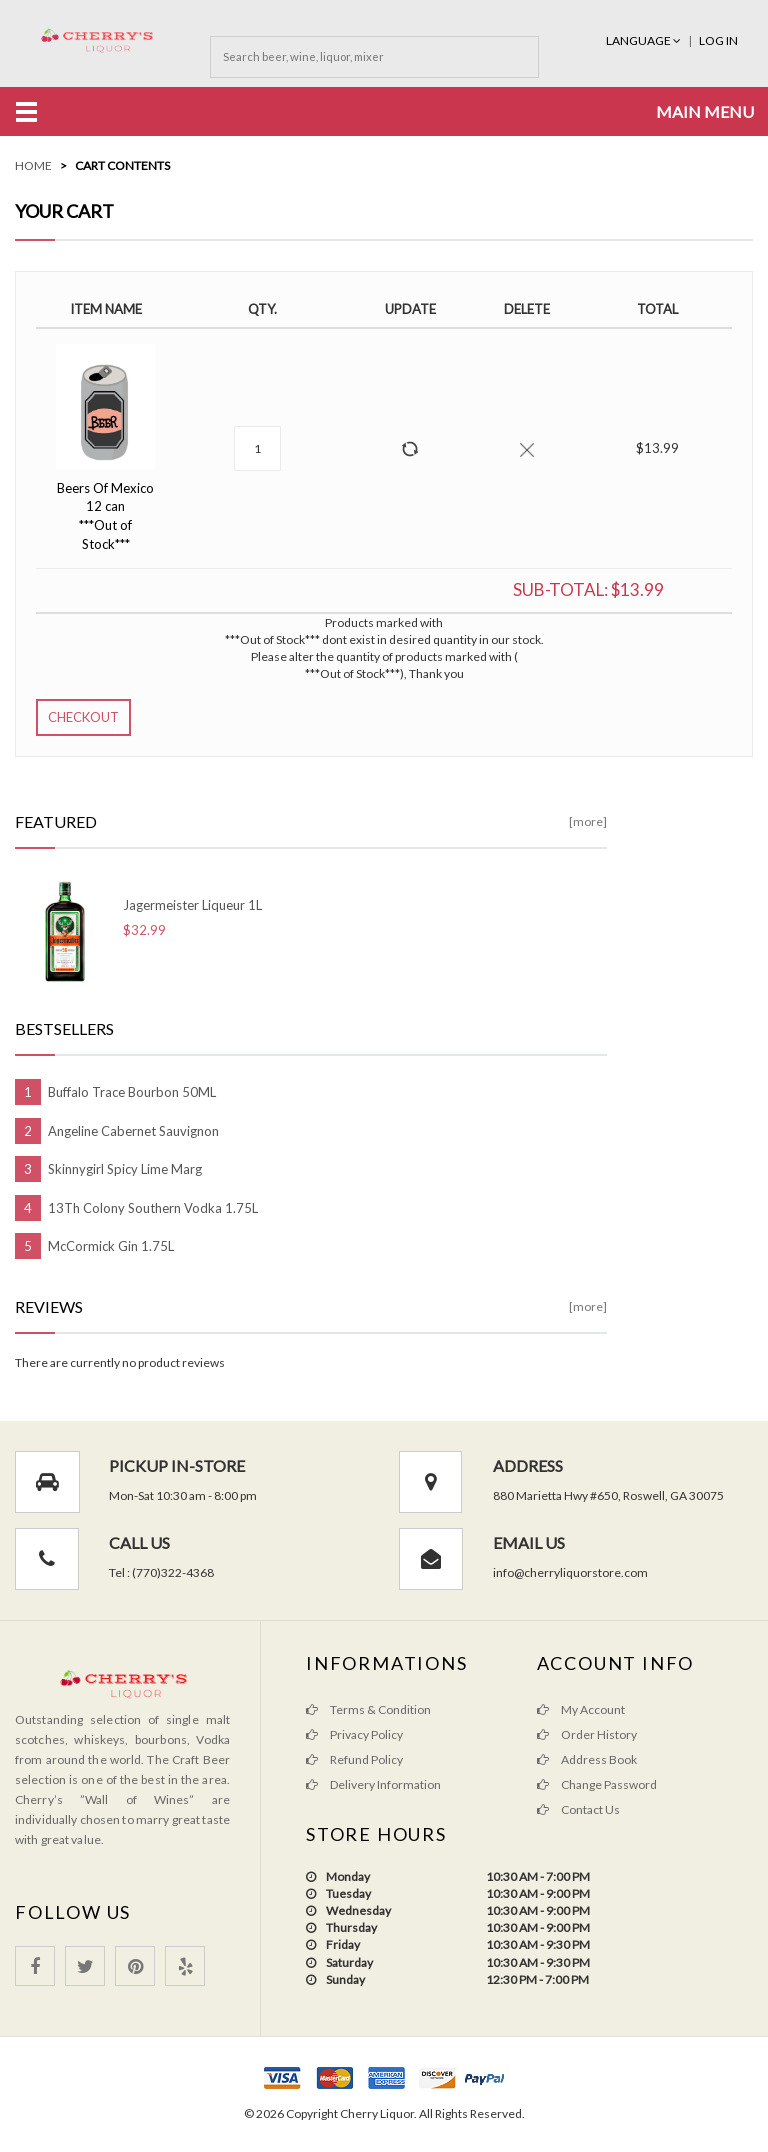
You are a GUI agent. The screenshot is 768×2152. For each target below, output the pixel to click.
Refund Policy (354, 1759)
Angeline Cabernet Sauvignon (133, 1131)
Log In (718, 40)
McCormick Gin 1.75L (111, 1246)
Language (644, 40)
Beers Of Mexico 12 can (105, 516)
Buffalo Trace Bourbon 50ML (132, 1092)
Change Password (597, 1784)
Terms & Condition (368, 1709)
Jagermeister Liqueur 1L (192, 905)
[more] (588, 821)
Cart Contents (122, 165)
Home (33, 165)
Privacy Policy (354, 1734)
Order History (587, 1734)
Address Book (587, 1759)
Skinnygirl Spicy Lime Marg (125, 1169)
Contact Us (578, 1809)
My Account (581, 1709)
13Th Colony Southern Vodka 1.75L (153, 1208)
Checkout (83, 717)
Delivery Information (373, 1784)
